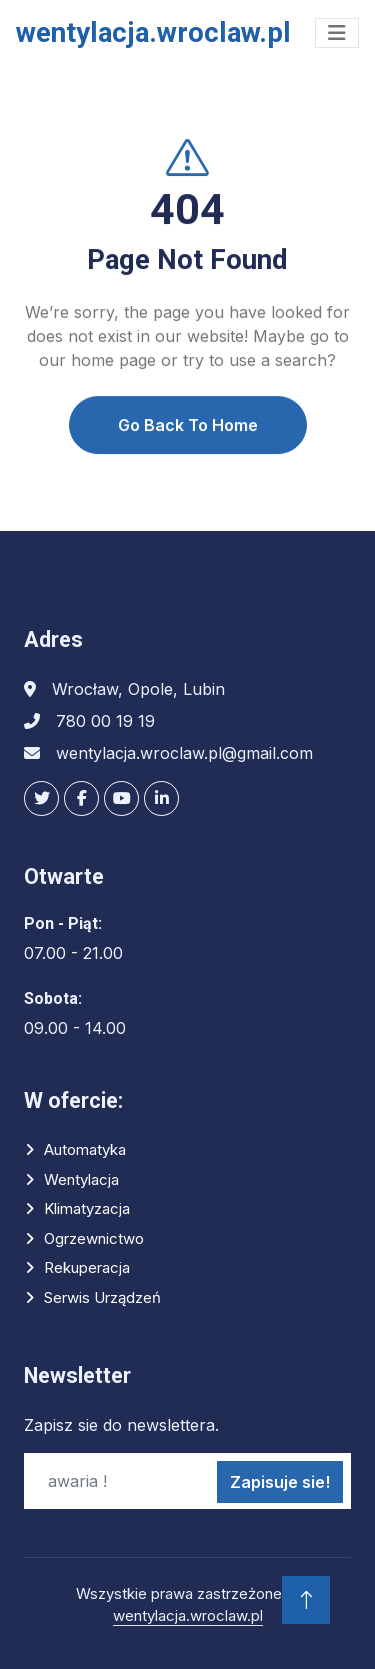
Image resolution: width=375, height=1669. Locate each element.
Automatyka (85, 1149)
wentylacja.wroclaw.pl (188, 1615)
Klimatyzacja (87, 1208)
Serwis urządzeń (102, 1297)
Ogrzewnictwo (94, 1238)
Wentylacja (81, 1179)
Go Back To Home (188, 445)
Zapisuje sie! (280, 1482)
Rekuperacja (87, 1267)
